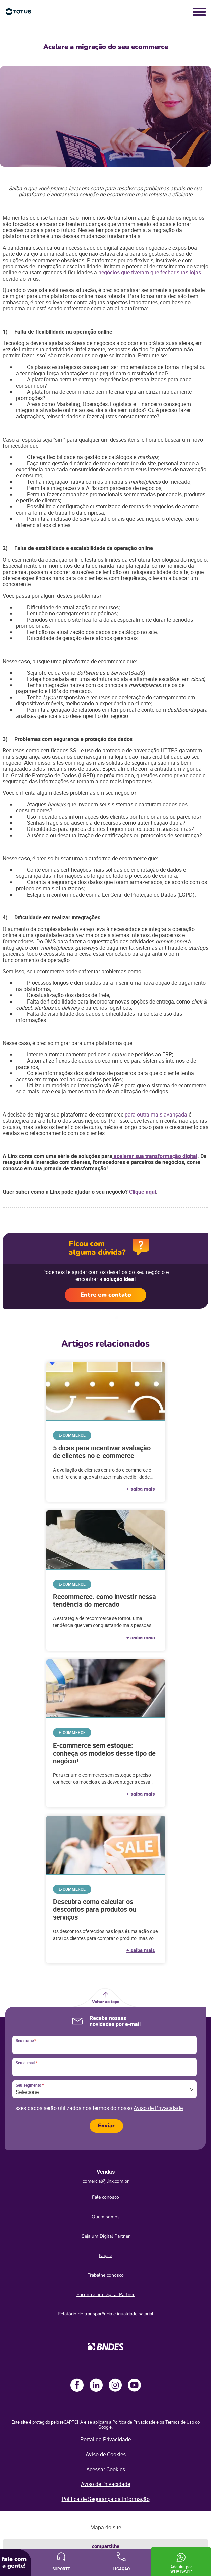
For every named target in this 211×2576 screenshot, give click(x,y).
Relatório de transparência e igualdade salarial (105, 2314)
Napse (105, 2255)
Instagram (115, 2385)
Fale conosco (105, 2197)
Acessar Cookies (105, 2469)
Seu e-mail (26, 2063)
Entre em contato (105, 1295)
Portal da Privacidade (105, 2439)
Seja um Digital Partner (106, 2236)
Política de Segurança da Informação (106, 2499)
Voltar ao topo (105, 2001)
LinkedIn (96, 2385)
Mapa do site (105, 2527)
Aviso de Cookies (106, 2454)
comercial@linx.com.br (106, 2181)
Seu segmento (30, 2085)
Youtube (134, 2385)
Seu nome (26, 2040)
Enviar (106, 2125)
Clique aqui (142, 1191)
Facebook (77, 2385)
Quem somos (106, 2217)
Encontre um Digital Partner (105, 2294)
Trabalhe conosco (106, 2275)
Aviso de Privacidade (158, 2108)
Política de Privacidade (133, 2422)
